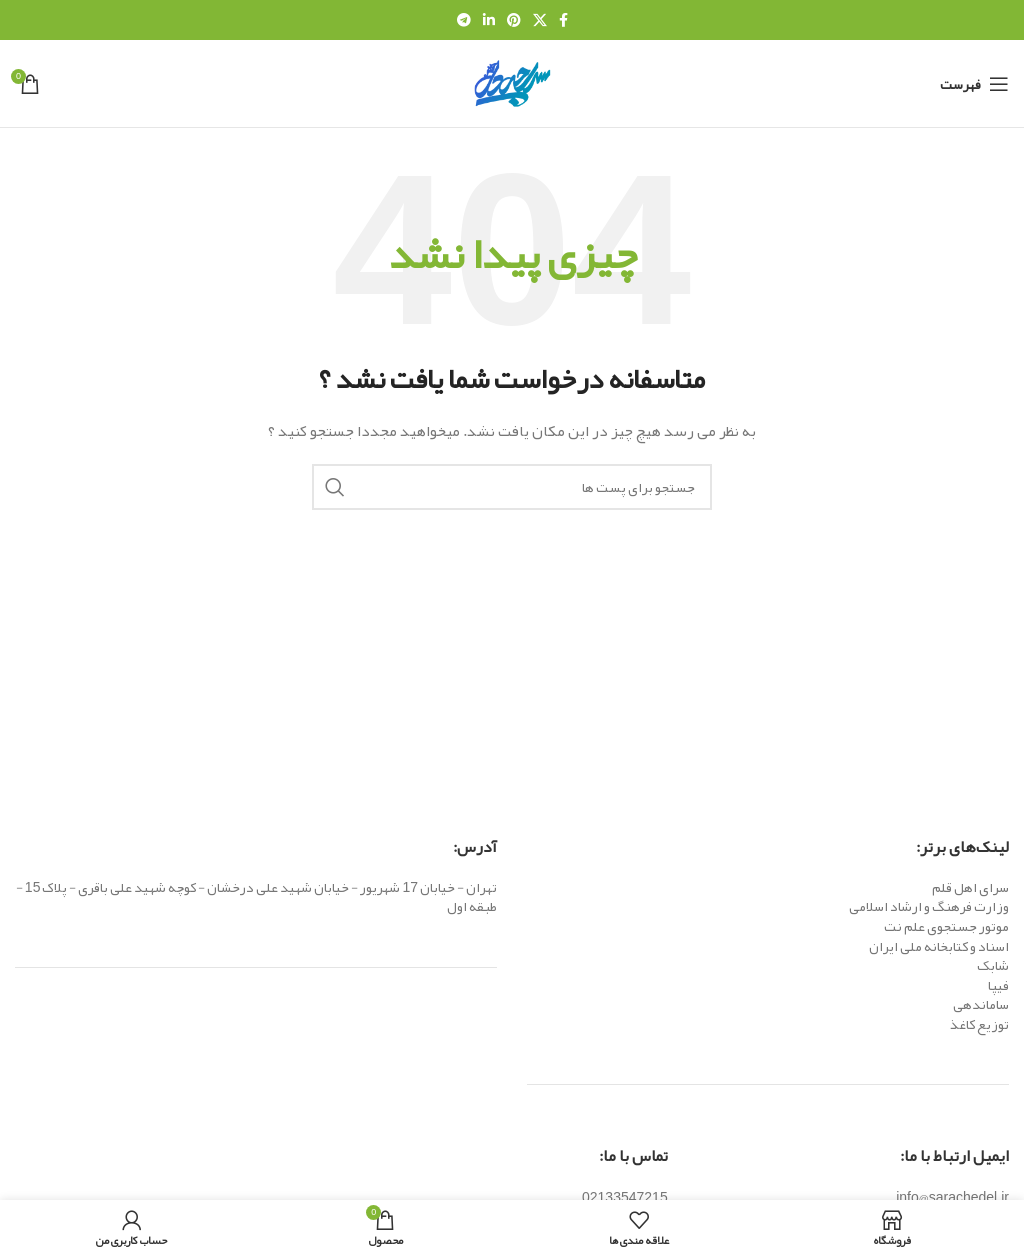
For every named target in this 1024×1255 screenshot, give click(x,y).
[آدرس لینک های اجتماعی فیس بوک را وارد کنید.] (563, 20)
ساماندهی (981, 1004)
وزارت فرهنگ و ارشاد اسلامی (929, 906)
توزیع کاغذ (979, 1024)
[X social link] (540, 20)
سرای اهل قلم (970, 887)
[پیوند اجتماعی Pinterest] (514, 20)
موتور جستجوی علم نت (946, 926)
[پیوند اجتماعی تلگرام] (464, 20)
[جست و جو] (512, 487)
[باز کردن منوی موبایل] (974, 84)
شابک (993, 965)
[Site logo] (512, 88)
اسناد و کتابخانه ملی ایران (939, 946)
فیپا (998, 985)
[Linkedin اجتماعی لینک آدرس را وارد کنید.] (489, 20)
